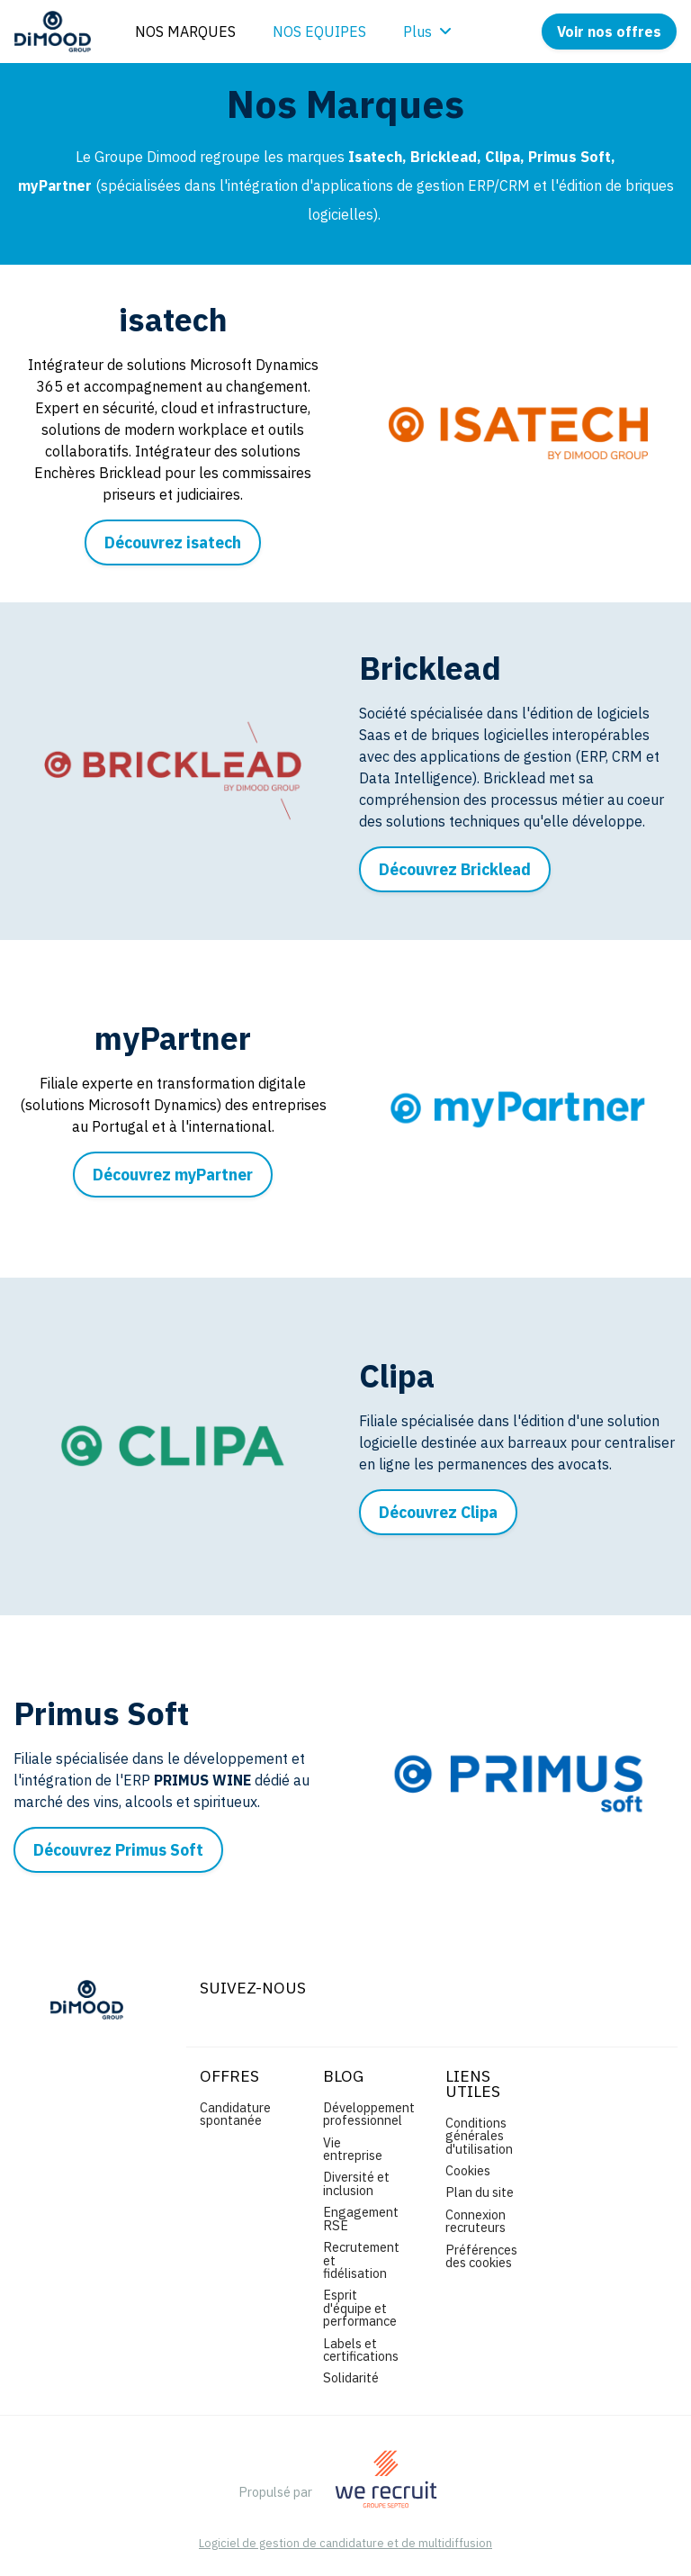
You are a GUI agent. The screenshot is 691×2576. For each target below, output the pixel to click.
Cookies (467, 2170)
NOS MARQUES (185, 32)
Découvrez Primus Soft (118, 1849)
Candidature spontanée (235, 2114)
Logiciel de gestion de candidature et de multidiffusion (345, 2544)
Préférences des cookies (481, 2256)
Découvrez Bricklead (455, 869)
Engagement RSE (361, 2218)
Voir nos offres (609, 32)
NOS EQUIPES (319, 32)
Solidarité (351, 2377)
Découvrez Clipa (438, 1512)
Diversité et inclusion (356, 2183)
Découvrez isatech (172, 542)
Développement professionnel (369, 2114)
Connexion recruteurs (475, 2221)
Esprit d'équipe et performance (360, 2307)
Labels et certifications (361, 2349)
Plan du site (479, 2192)
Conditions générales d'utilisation (479, 2135)
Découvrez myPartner (173, 1174)
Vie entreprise (352, 2149)
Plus (427, 32)
